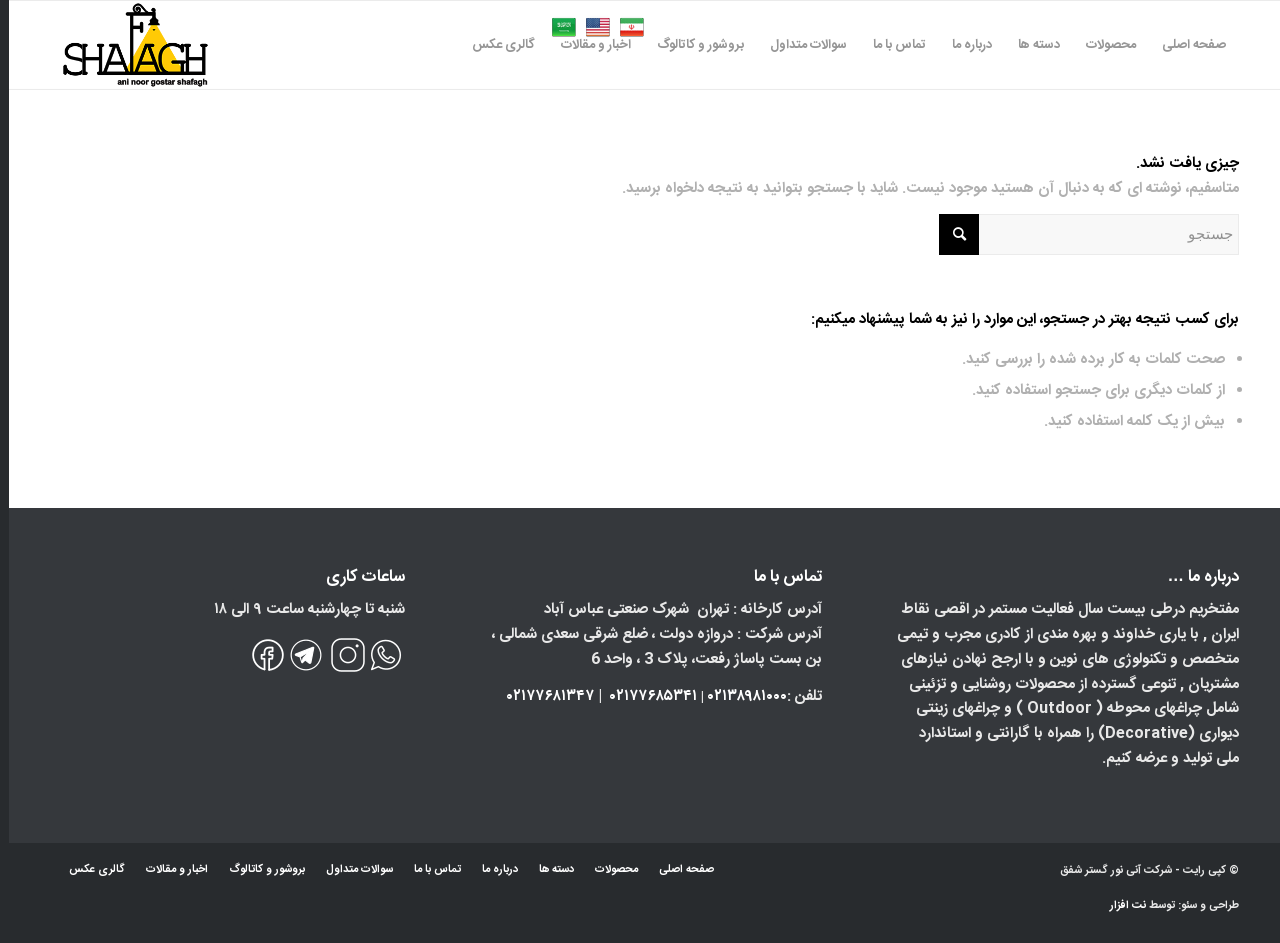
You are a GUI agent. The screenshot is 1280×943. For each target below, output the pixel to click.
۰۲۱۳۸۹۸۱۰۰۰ (738, 696)
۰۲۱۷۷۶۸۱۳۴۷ (541, 696)
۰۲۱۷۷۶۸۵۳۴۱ (644, 696)
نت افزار (1120, 905)
